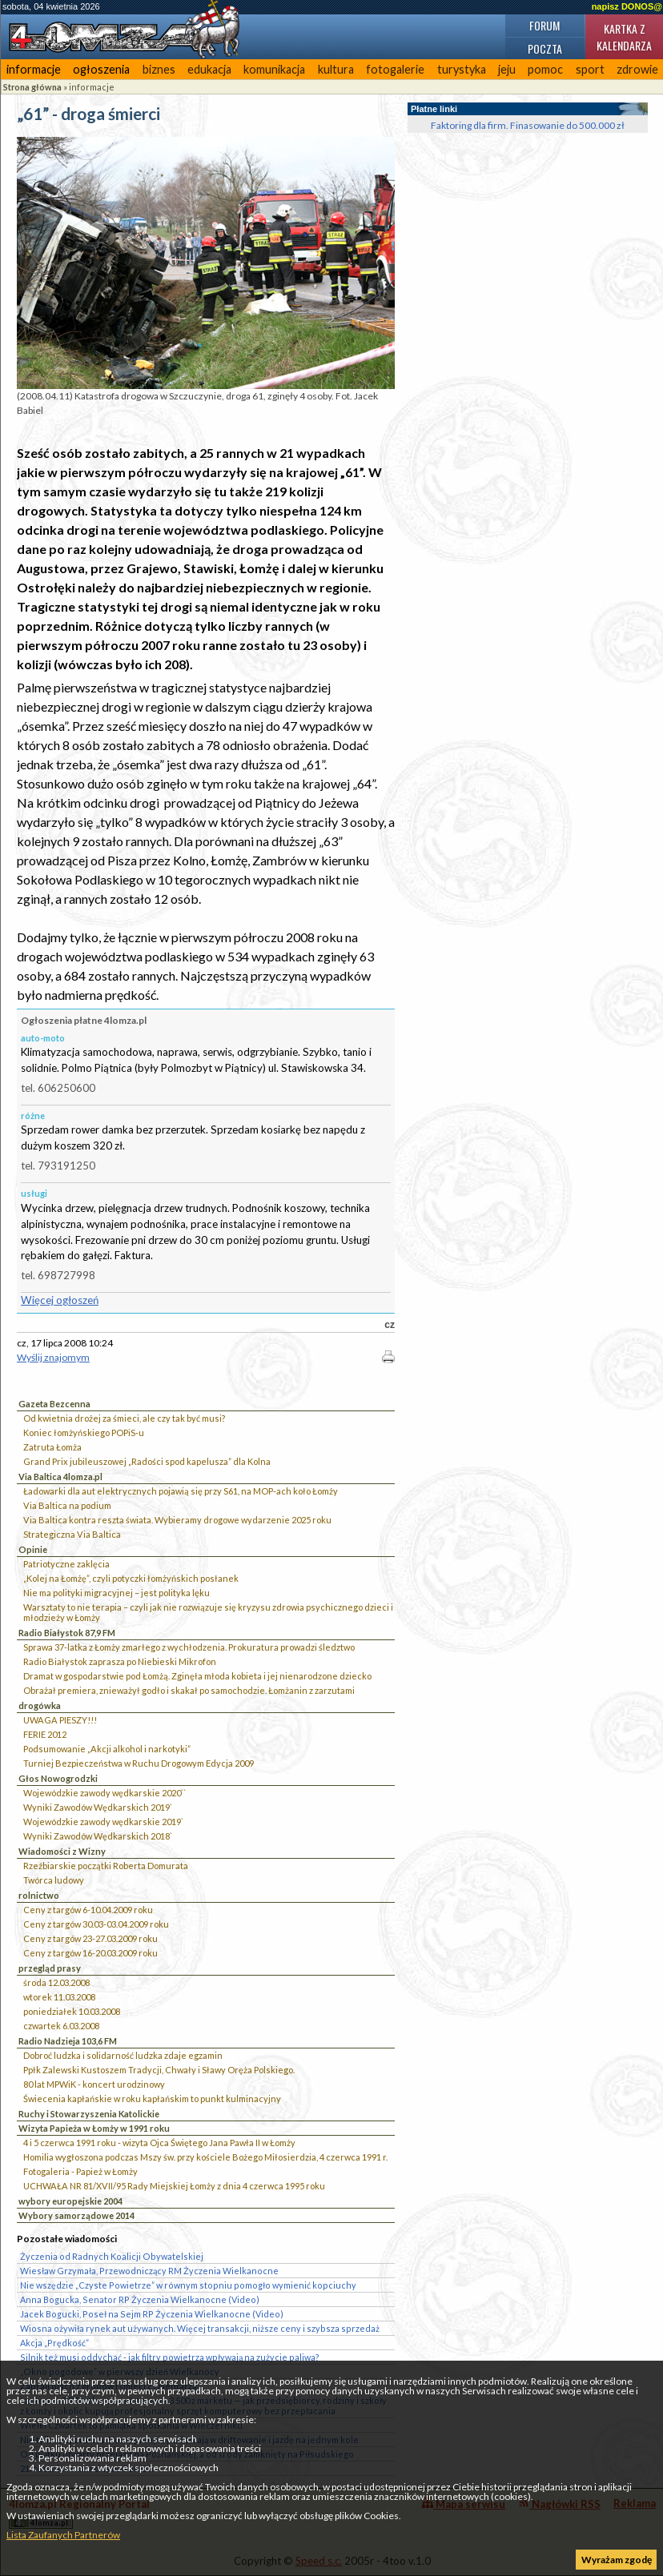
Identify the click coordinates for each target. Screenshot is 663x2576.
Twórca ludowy (53, 1880)
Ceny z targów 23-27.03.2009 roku (90, 1938)
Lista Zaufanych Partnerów (63, 2535)
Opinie (32, 1549)
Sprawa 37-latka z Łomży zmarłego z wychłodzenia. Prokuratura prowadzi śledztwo (189, 1647)
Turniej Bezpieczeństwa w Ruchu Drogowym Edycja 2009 (138, 1763)
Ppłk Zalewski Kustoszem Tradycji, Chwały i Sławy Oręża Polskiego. (159, 2069)
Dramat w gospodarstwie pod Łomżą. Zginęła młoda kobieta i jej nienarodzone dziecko (197, 1676)
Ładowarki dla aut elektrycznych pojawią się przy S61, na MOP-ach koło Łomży (180, 1491)
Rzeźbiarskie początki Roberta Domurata (105, 1865)
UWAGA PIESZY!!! (60, 1720)
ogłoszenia (101, 69)
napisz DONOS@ (627, 6)
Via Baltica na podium (67, 1505)
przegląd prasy (49, 1968)
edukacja (209, 69)
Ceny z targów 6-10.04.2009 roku (88, 1909)
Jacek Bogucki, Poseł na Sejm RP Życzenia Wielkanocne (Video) (151, 2314)
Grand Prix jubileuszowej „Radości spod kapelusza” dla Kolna (147, 1461)
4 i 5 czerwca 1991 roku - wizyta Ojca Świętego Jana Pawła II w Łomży (159, 2142)
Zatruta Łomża (52, 1447)
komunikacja (274, 69)
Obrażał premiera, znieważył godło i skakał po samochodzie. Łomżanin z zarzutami (189, 1690)
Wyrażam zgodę (616, 2560)
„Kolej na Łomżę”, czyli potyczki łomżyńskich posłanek (131, 1578)
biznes (159, 69)
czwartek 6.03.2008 (61, 2025)
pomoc (545, 69)
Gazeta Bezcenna (54, 1403)
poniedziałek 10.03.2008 (71, 2011)
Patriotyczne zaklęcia (66, 1564)
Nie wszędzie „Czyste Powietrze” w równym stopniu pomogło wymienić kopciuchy (188, 2285)
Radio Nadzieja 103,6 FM (67, 2041)
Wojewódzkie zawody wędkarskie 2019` (103, 1821)
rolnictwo (38, 1895)
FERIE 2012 (44, 1734)
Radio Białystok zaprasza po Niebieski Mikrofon (119, 1661)
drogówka (39, 1705)
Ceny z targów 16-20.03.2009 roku (90, 1953)
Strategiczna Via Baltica (72, 1534)
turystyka (461, 69)
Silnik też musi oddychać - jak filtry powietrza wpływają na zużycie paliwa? (169, 2357)
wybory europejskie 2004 (70, 2201)
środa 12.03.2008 (56, 1982)
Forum (544, 25)
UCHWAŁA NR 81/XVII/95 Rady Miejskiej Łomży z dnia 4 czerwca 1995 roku (174, 2186)
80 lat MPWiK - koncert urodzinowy (94, 2084)
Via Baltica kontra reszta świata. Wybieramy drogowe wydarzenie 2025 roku (177, 1520)
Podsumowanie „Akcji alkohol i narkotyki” (107, 1748)
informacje (33, 69)
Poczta (545, 48)
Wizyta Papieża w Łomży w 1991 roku (94, 2128)
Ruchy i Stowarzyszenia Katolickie (88, 2114)
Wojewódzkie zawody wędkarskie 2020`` (104, 1793)
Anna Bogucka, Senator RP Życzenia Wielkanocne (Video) (139, 2299)
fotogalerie (395, 69)
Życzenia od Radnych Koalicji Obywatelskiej (111, 2256)
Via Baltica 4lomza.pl (60, 1476)
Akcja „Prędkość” (54, 2342)
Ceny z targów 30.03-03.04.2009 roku (96, 1924)
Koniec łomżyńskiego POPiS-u (83, 1432)
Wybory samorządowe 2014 (76, 2215)
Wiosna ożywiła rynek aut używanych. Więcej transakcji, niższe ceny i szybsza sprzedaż (200, 2328)
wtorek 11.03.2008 (59, 1997)
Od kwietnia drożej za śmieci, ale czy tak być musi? (124, 1418)
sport (590, 69)
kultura (336, 69)
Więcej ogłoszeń (59, 1300)
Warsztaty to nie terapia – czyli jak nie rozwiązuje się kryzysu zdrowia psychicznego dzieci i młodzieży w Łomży (208, 1612)
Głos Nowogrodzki (58, 1778)
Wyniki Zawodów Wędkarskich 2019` (97, 1807)
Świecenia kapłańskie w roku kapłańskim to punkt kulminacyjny (152, 2098)
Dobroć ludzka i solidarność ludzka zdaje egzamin (123, 2055)
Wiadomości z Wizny (62, 1851)
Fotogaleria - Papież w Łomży (80, 2171)
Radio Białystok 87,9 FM (66, 1632)
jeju (507, 69)
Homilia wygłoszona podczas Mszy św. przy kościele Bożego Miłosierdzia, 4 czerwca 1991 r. (205, 2157)
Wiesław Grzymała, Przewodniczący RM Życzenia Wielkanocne (149, 2270)
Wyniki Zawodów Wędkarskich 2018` (97, 1836)
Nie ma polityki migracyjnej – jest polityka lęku (116, 1592)
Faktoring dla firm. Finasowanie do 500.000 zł (528, 125)
